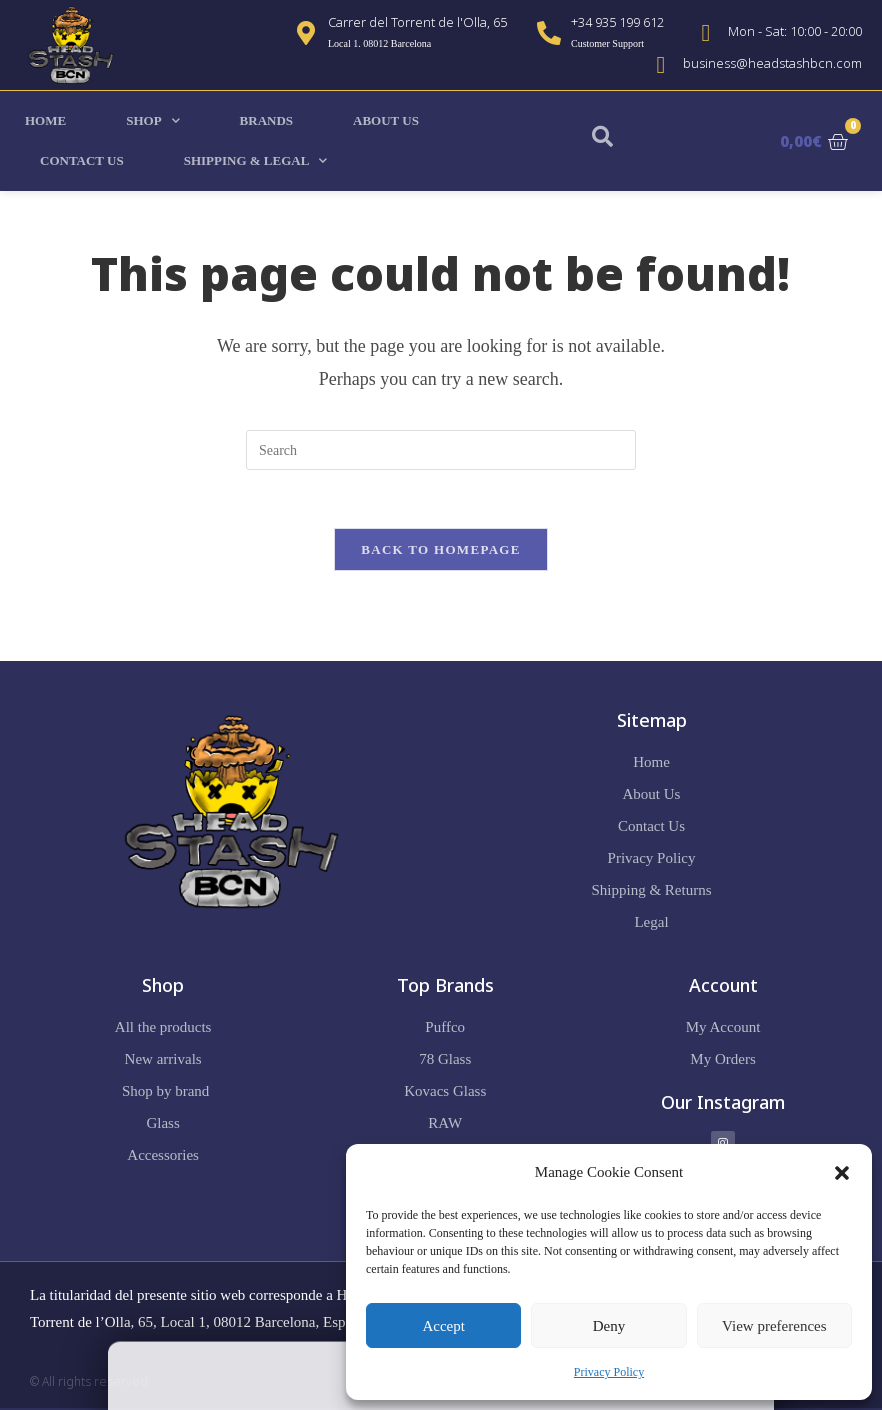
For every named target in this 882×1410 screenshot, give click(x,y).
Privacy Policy (609, 1372)
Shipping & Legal (256, 160)
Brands (266, 120)
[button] (842, 1173)
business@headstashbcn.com (772, 63)
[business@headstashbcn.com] (661, 65)
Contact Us (82, 160)
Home (45, 120)
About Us (386, 120)
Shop (152, 120)
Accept (443, 1326)
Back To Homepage (440, 551)
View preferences (774, 1326)
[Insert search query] (441, 450)
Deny (609, 1326)
